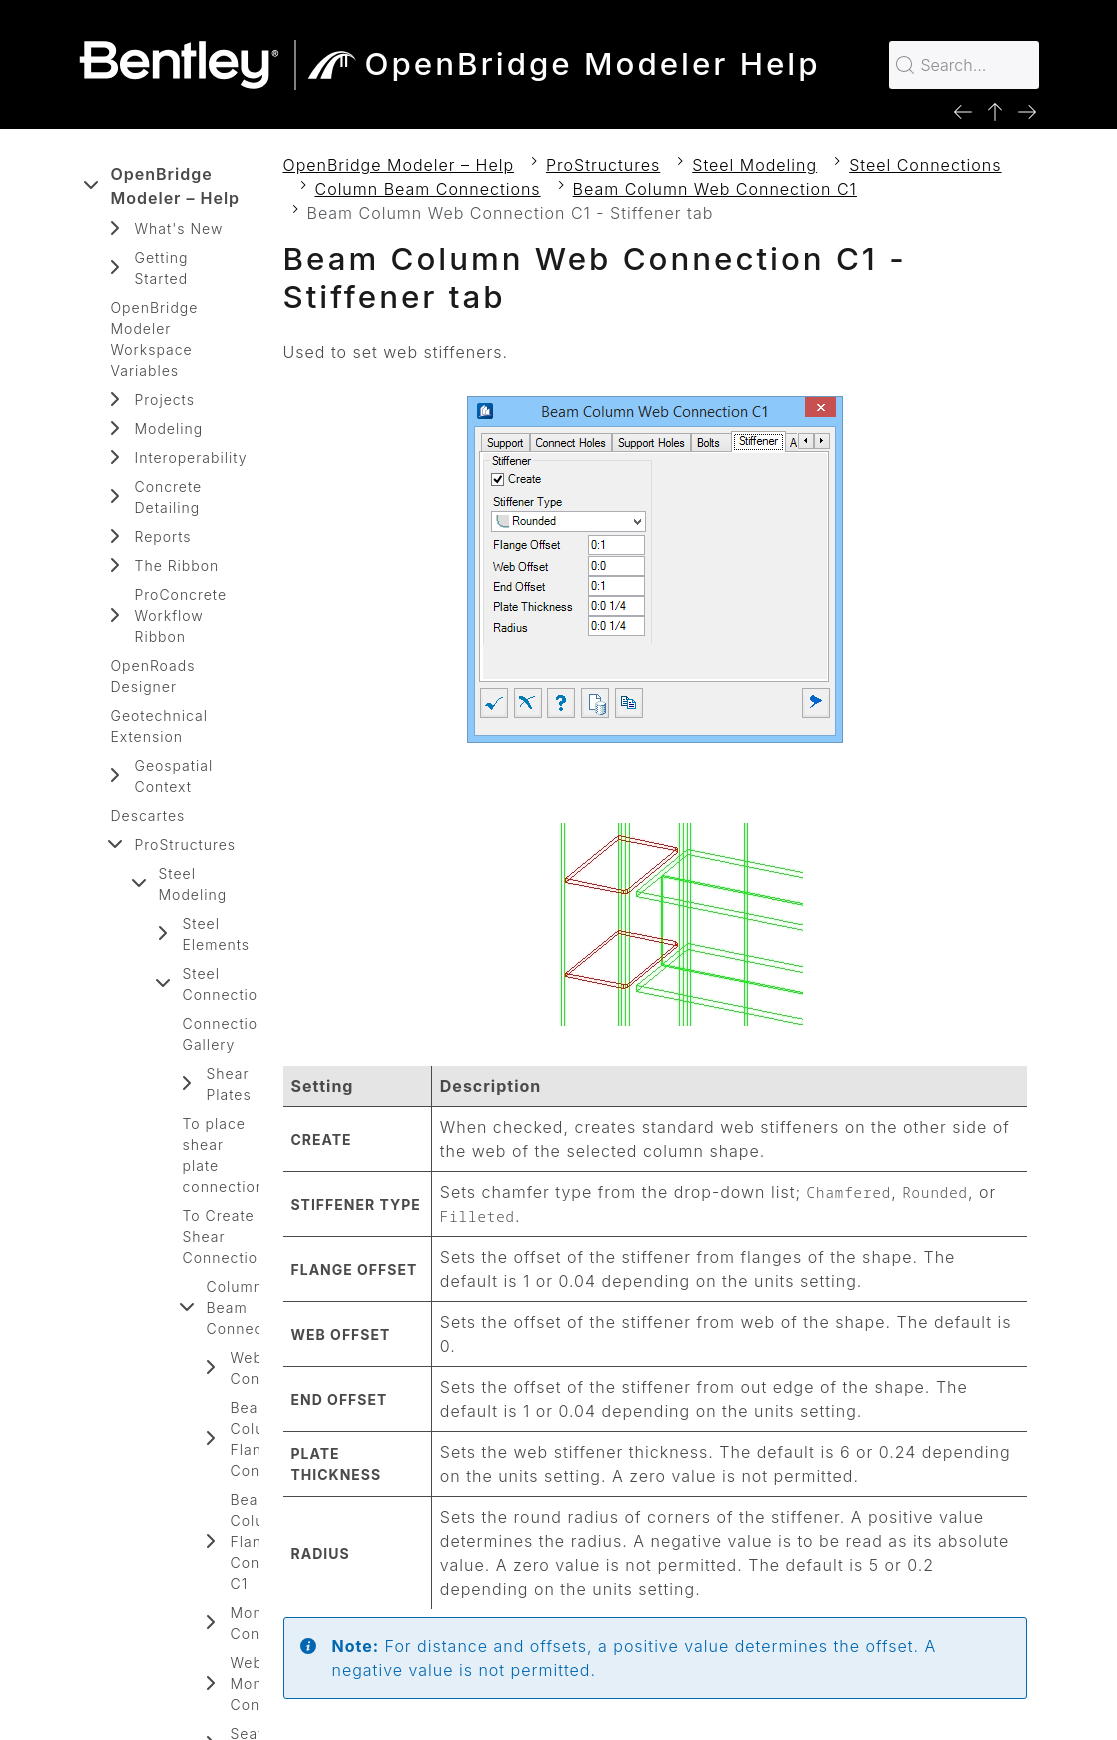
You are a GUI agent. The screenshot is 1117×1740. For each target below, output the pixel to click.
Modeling (169, 428)
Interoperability (191, 457)
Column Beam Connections (253, 1307)
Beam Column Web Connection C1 (715, 189)
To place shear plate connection (224, 1155)
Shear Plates (229, 1084)
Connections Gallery (229, 1034)
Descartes (148, 815)
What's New (179, 228)
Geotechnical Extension (160, 726)
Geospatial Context (174, 776)
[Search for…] (964, 65)
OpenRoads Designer (153, 676)
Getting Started (162, 268)
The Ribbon (177, 565)
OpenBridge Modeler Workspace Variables (155, 339)
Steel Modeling (193, 884)
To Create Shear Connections (229, 1236)
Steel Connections (229, 984)
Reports (163, 536)
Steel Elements (217, 934)
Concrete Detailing (169, 497)
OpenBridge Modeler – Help (176, 186)
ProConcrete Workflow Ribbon (181, 615)
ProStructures (186, 844)
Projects (165, 399)
